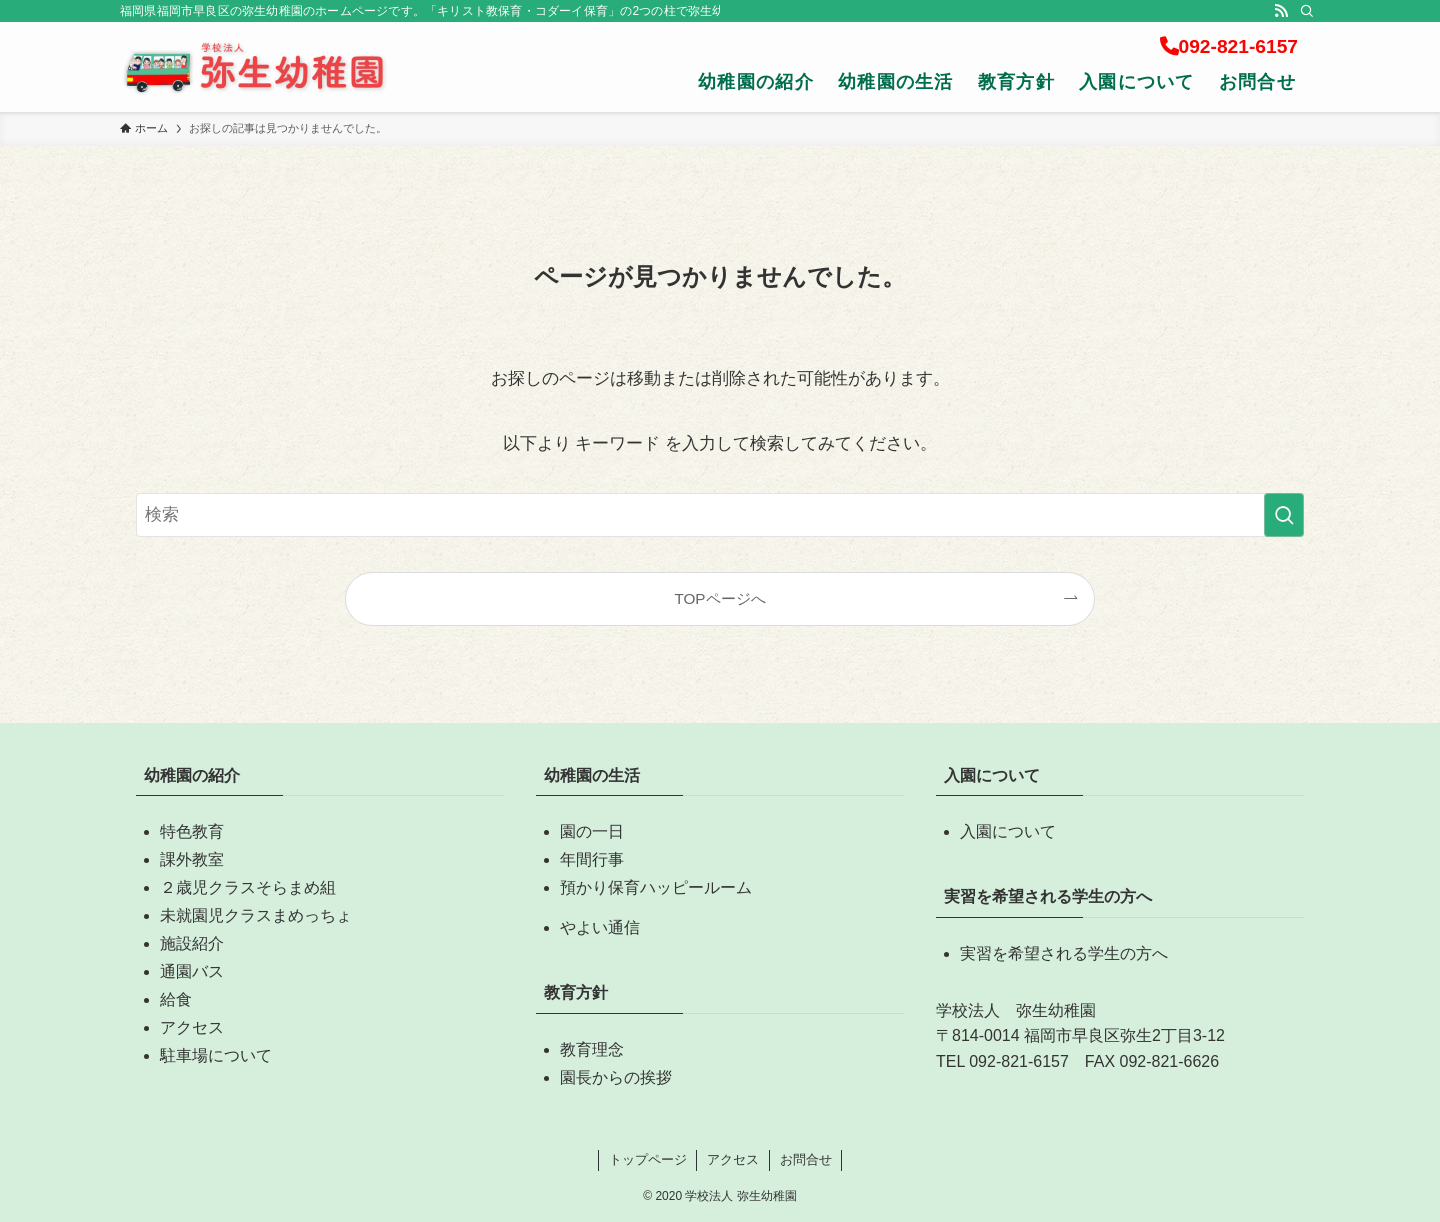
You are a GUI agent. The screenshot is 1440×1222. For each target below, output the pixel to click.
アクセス (192, 1027)
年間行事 (592, 859)
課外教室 (192, 859)
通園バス (192, 971)
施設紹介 (192, 943)
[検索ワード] (720, 515)
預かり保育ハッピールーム (656, 887)
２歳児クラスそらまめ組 (248, 887)
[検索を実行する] (1284, 515)
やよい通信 (600, 927)
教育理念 (592, 1049)
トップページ (648, 1159)
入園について (1008, 831)
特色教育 (192, 831)
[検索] (1307, 11)
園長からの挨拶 (616, 1077)
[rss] (1281, 11)
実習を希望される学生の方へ (1064, 953)
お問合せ (806, 1159)
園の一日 (592, 831)
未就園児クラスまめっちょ (256, 915)
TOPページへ (719, 598)
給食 (176, 999)
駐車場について (216, 1055)
